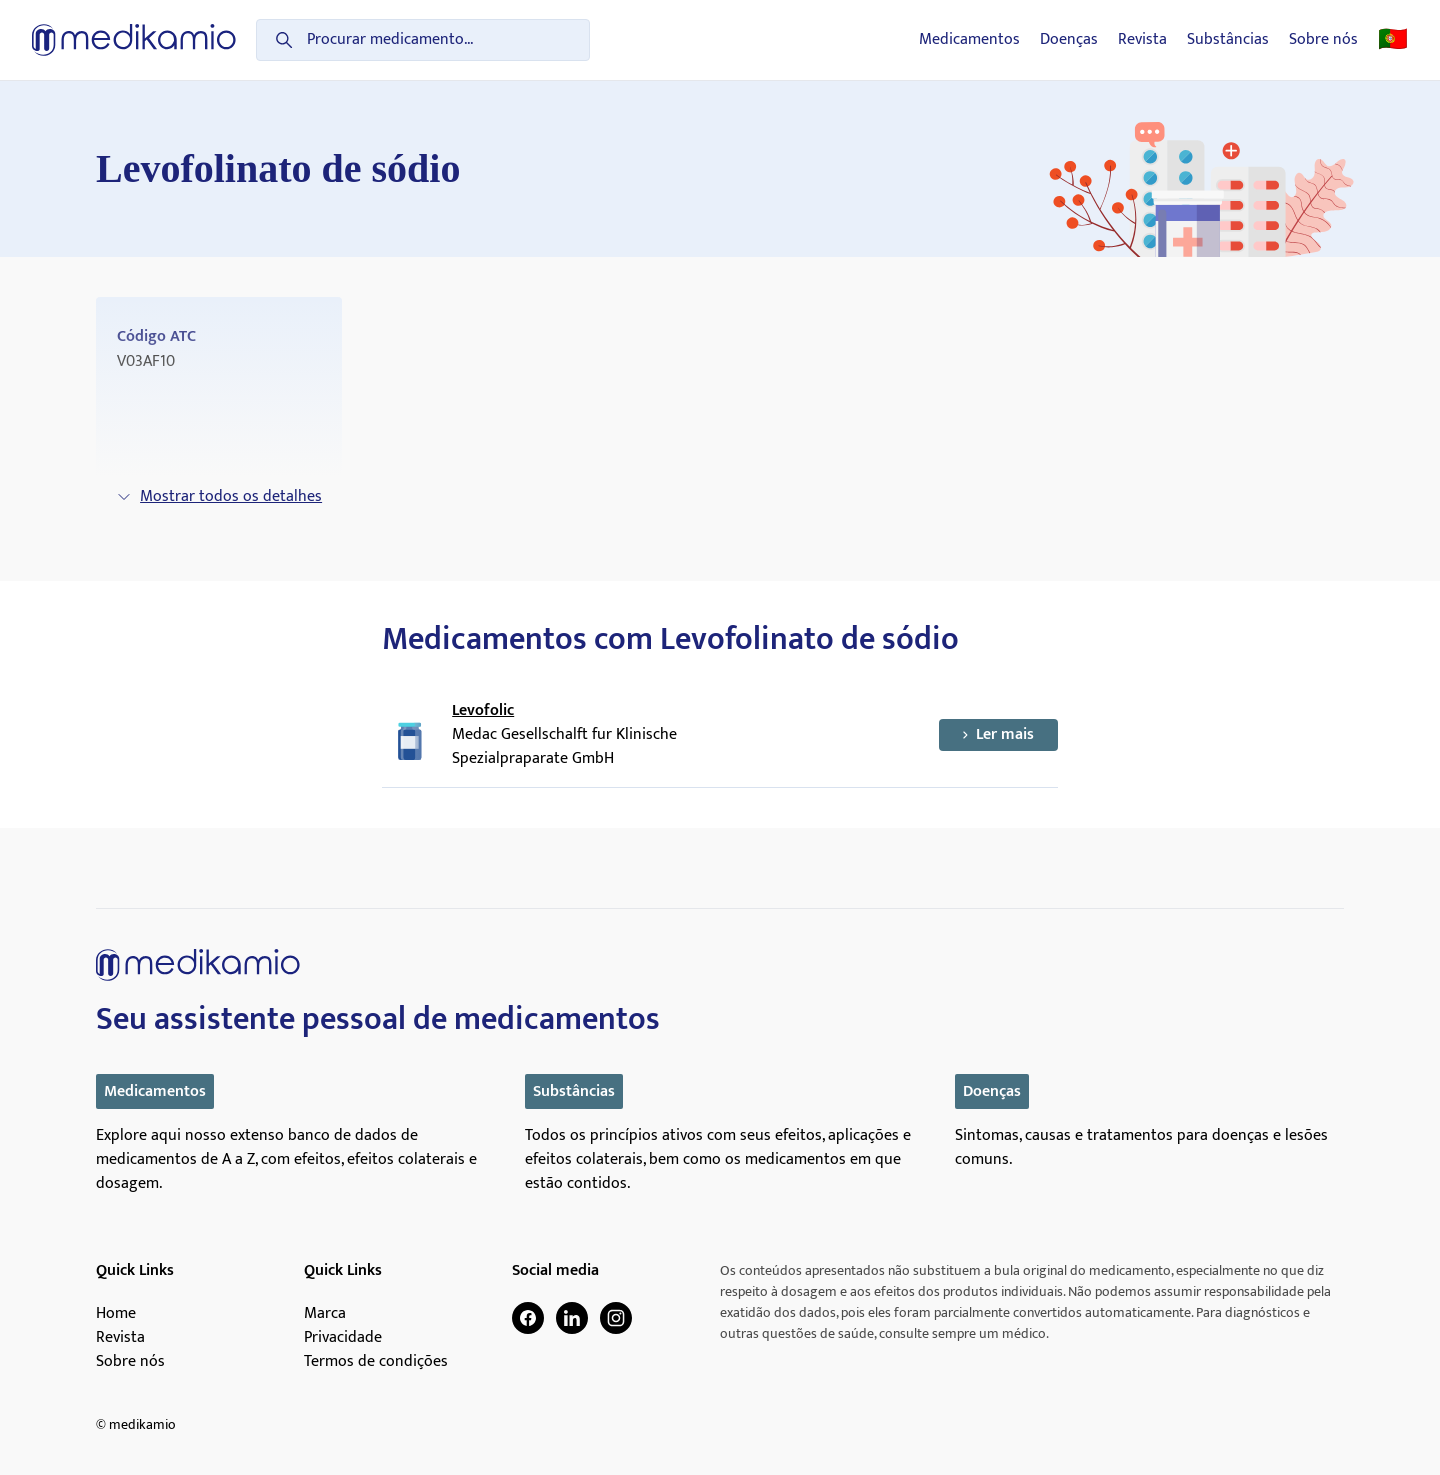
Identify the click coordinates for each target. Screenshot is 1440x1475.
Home (116, 1314)
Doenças (1069, 40)
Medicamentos (969, 40)
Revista (1142, 40)
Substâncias (1228, 40)
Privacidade (343, 1338)
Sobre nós (1323, 40)
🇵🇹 (1393, 40)
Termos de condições (376, 1362)
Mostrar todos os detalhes (219, 496)
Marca (325, 1314)
